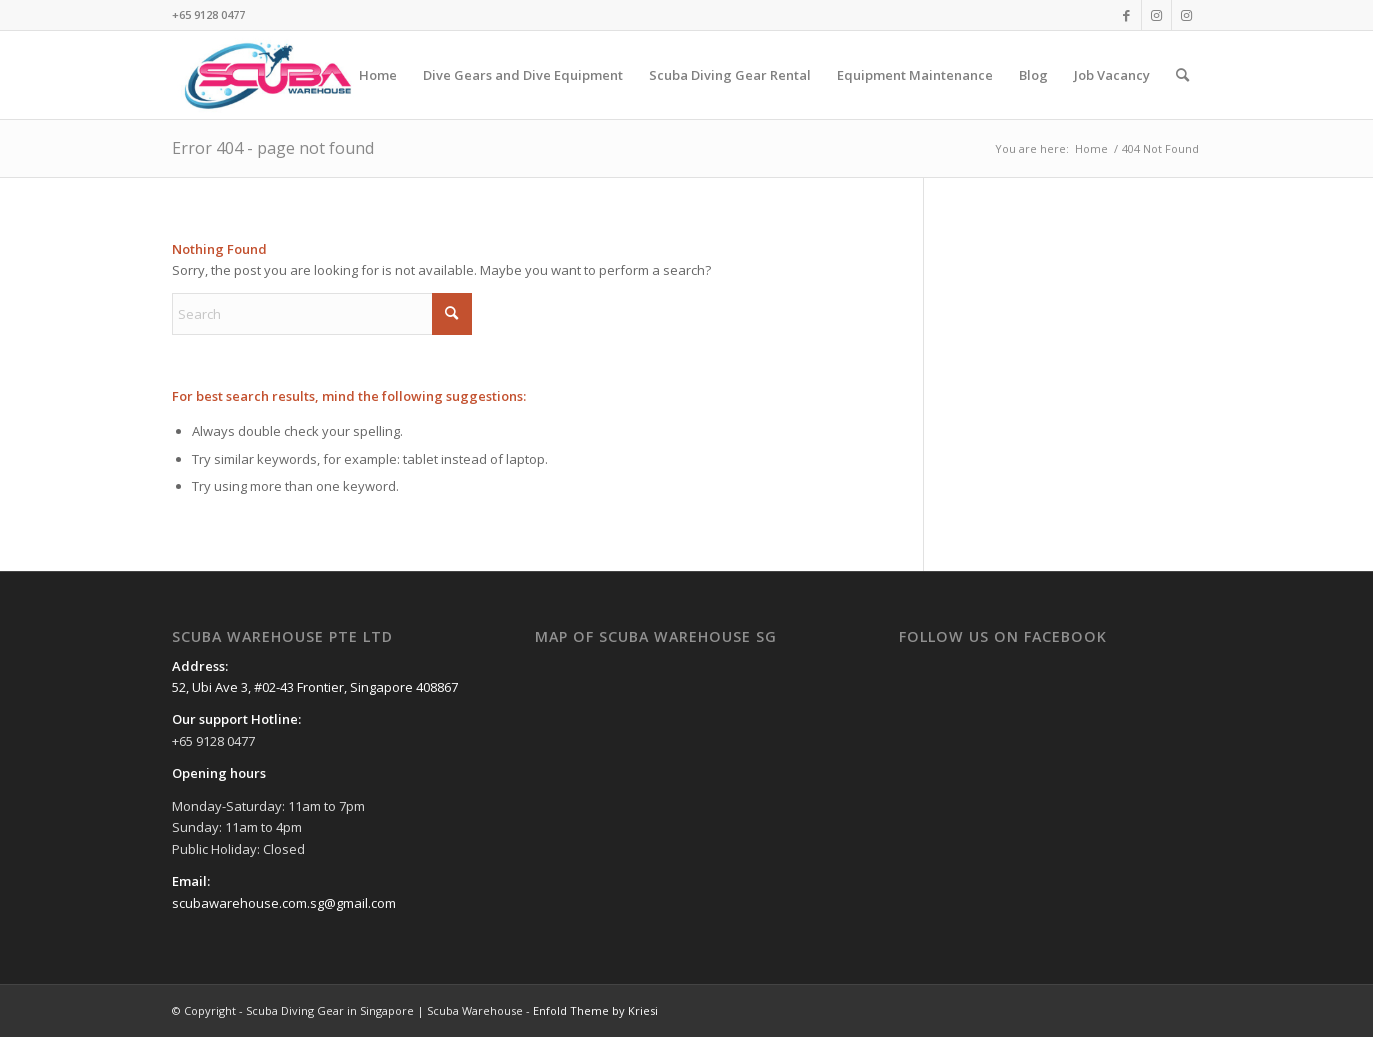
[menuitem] (378, 75)
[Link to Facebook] (1126, 15)
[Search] (1182, 75)
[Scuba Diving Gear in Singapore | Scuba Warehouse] (267, 75)
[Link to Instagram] (1156, 15)
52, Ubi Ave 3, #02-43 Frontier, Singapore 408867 (315, 687)
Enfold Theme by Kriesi (595, 1010)
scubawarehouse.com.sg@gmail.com (284, 903)
